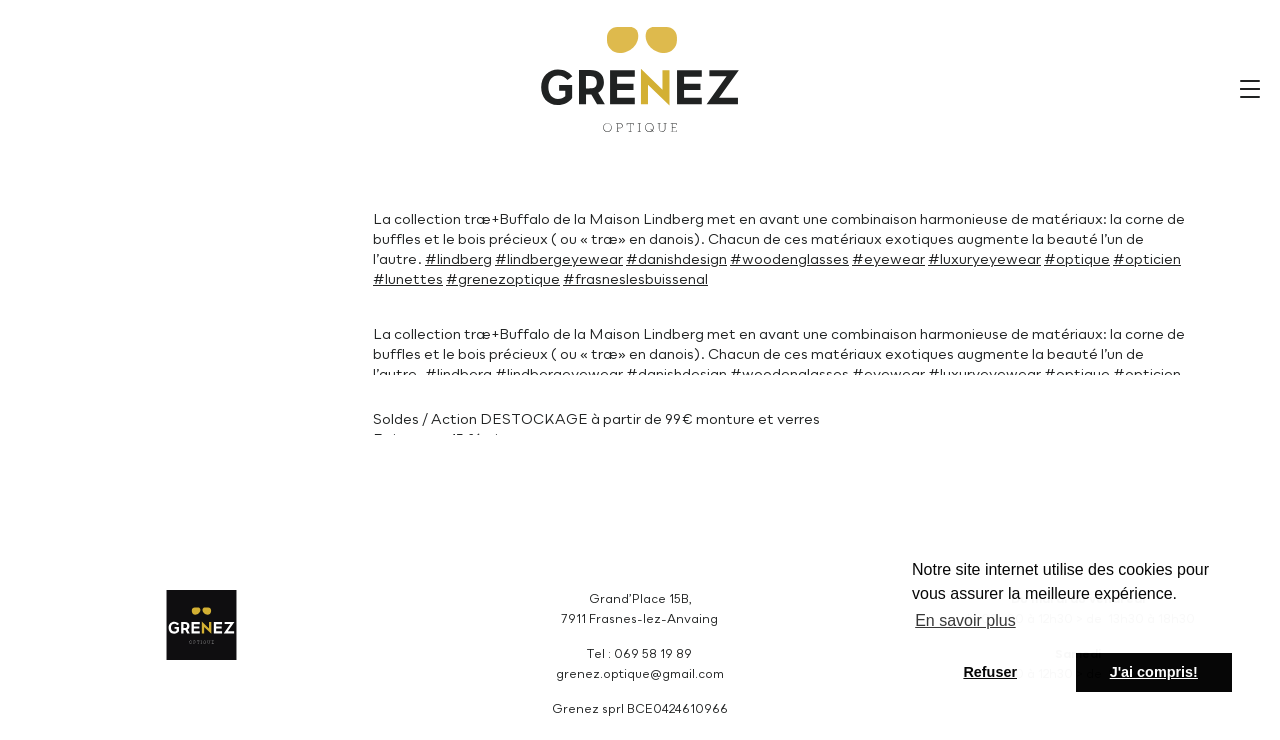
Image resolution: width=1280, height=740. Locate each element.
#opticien (1147, 260)
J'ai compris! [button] (1154, 672)
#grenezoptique (503, 280)
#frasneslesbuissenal (635, 280)
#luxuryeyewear (984, 260)
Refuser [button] (990, 672)
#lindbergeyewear (559, 260)
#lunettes (408, 280)
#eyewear (888, 260)
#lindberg (458, 260)
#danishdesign (676, 260)
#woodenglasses (789, 260)
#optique (1077, 260)
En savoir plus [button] (965, 620)
